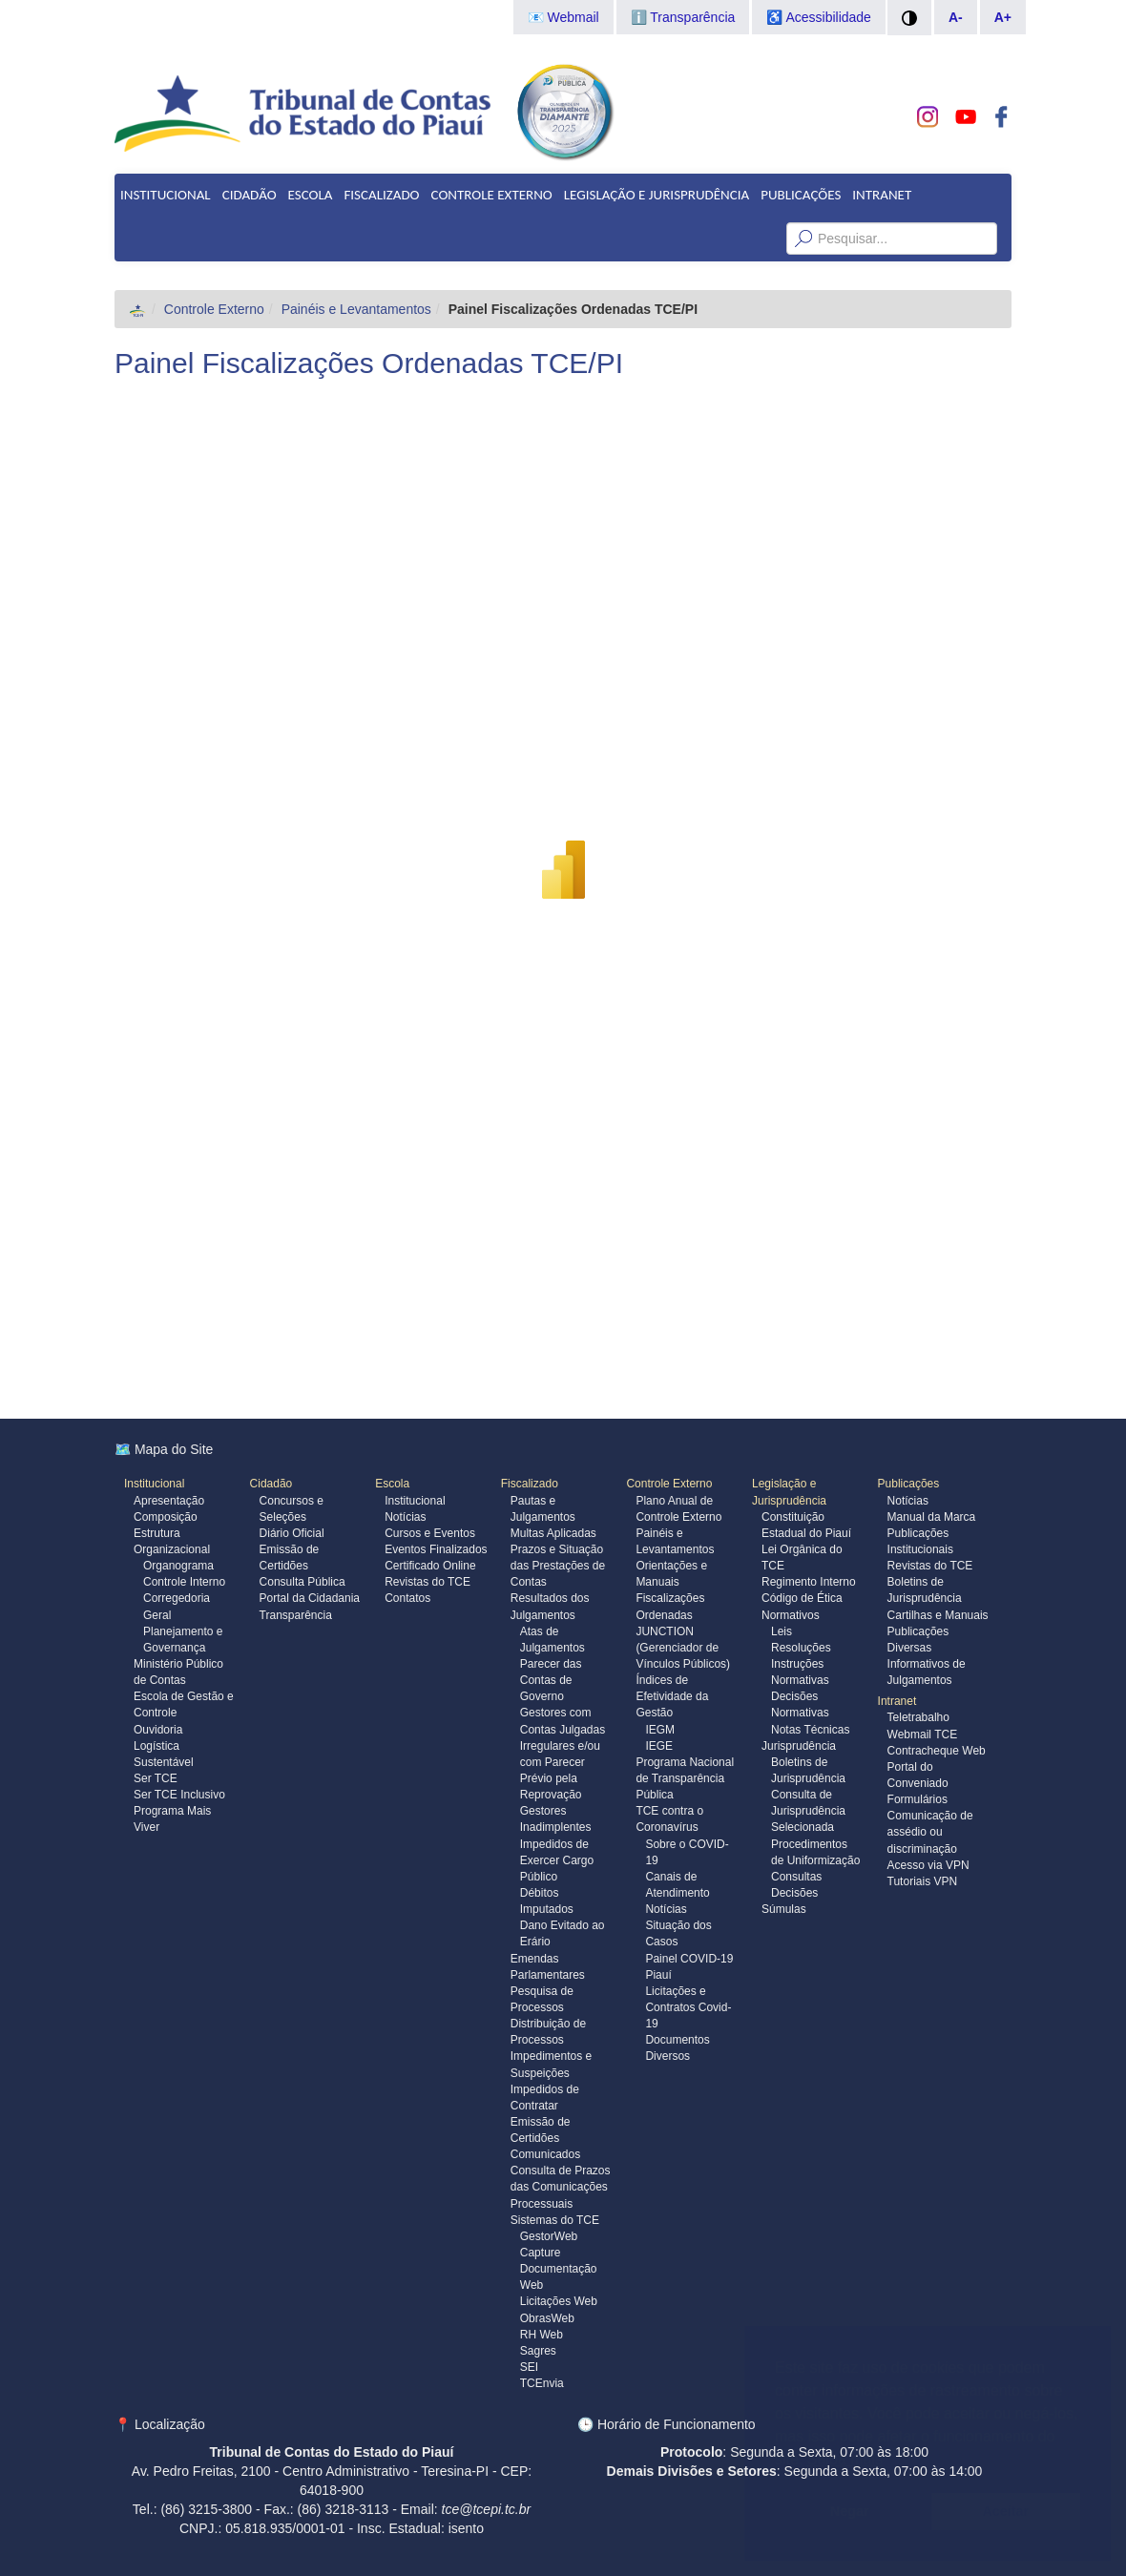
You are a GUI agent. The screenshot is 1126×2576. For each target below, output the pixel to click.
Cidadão (249, 194)
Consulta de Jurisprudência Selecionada (808, 1811)
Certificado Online (430, 1565)
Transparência (296, 1615)
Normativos (790, 1615)
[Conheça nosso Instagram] (928, 117)
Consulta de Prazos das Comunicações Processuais (561, 2187)
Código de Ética (802, 1598)
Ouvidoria (158, 1729)
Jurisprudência (798, 1746)
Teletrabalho (918, 1717)
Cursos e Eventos (430, 1533)
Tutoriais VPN (922, 1881)
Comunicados (545, 2154)
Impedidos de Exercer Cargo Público (557, 1860)
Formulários (917, 1799)
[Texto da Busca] (891, 238)
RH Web (541, 2334)
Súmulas (783, 1909)
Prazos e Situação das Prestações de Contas (558, 1566)
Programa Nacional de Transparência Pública (685, 1778)
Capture (540, 2252)
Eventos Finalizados (436, 1549)
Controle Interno (184, 1582)
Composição (166, 1517)
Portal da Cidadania (310, 1598)
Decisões (794, 1893)
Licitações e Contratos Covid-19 (688, 2007)
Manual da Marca (931, 1517)
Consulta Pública (302, 1582)
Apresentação (169, 1500)
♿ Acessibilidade (818, 17)
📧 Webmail (563, 17)
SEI (529, 2367)
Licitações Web (558, 2301)
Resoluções (801, 1647)
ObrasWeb (547, 2318)
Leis (781, 1631)
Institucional (165, 194)
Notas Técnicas (810, 1729)
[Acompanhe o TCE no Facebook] (1001, 117)
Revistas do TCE (427, 1582)
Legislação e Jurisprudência (656, 194)
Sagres (538, 2351)
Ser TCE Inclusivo (179, 1794)
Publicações (801, 194)
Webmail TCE (922, 1734)
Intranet (881, 194)
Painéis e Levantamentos (356, 309)
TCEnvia (542, 2383)
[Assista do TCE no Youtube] (965, 117)
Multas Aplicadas (553, 1533)
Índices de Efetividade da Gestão (672, 1696)
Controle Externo (492, 194)
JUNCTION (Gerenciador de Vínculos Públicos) (683, 1648)
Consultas (796, 1876)
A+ (1002, 17)
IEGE (659, 1746)
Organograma (178, 1565)
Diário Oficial (292, 1533)
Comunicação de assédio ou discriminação (930, 1832)
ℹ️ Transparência (683, 17)
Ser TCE (155, 1778)
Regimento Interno (808, 1582)
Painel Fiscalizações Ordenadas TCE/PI (369, 363)
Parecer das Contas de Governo (551, 1680)
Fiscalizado (381, 194)
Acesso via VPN (928, 1865)
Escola (310, 194)
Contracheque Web (936, 1750)
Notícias (405, 1517)
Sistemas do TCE (555, 2220)
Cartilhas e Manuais (938, 1615)
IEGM (660, 1729)
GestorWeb (548, 2236)
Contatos (407, 1598)
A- (956, 17)
